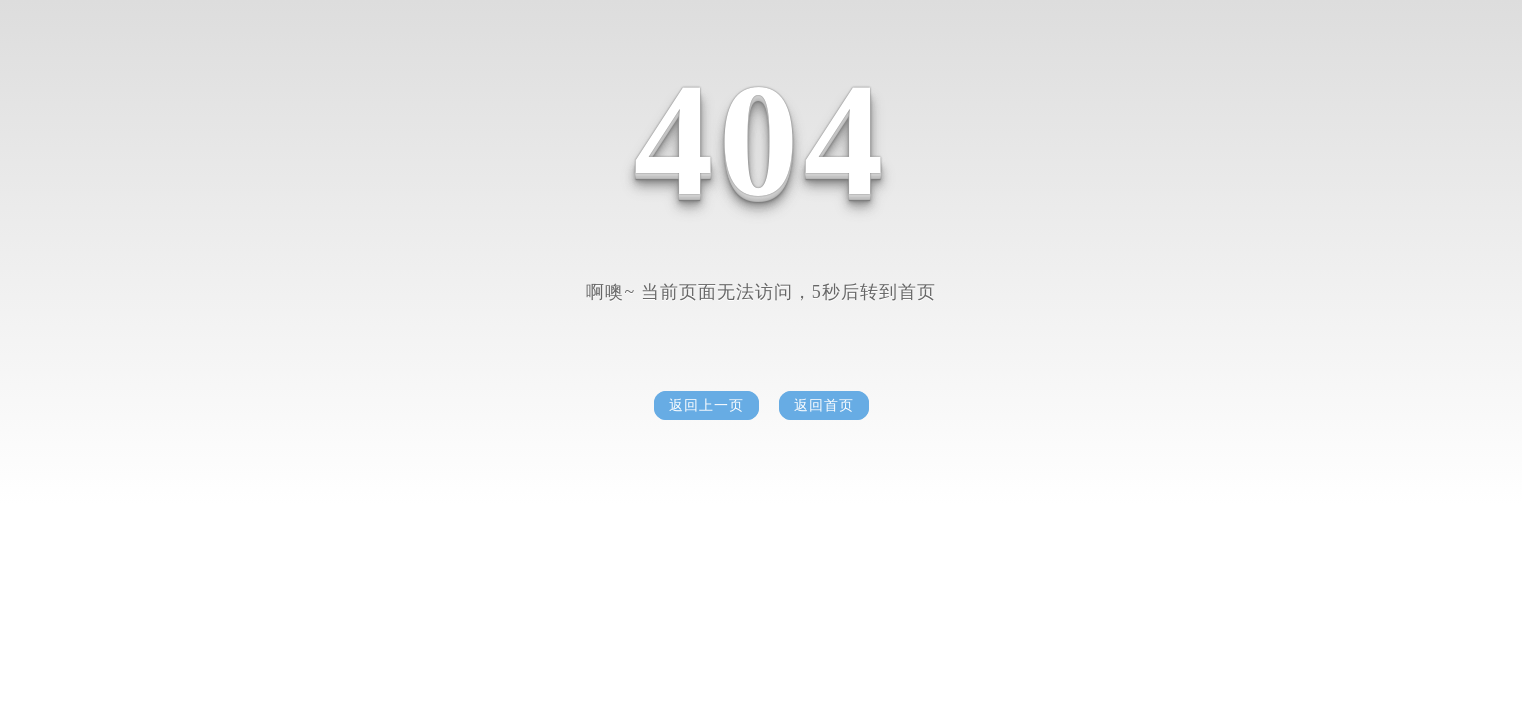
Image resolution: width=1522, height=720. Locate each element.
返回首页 (824, 405)
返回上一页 (706, 405)
